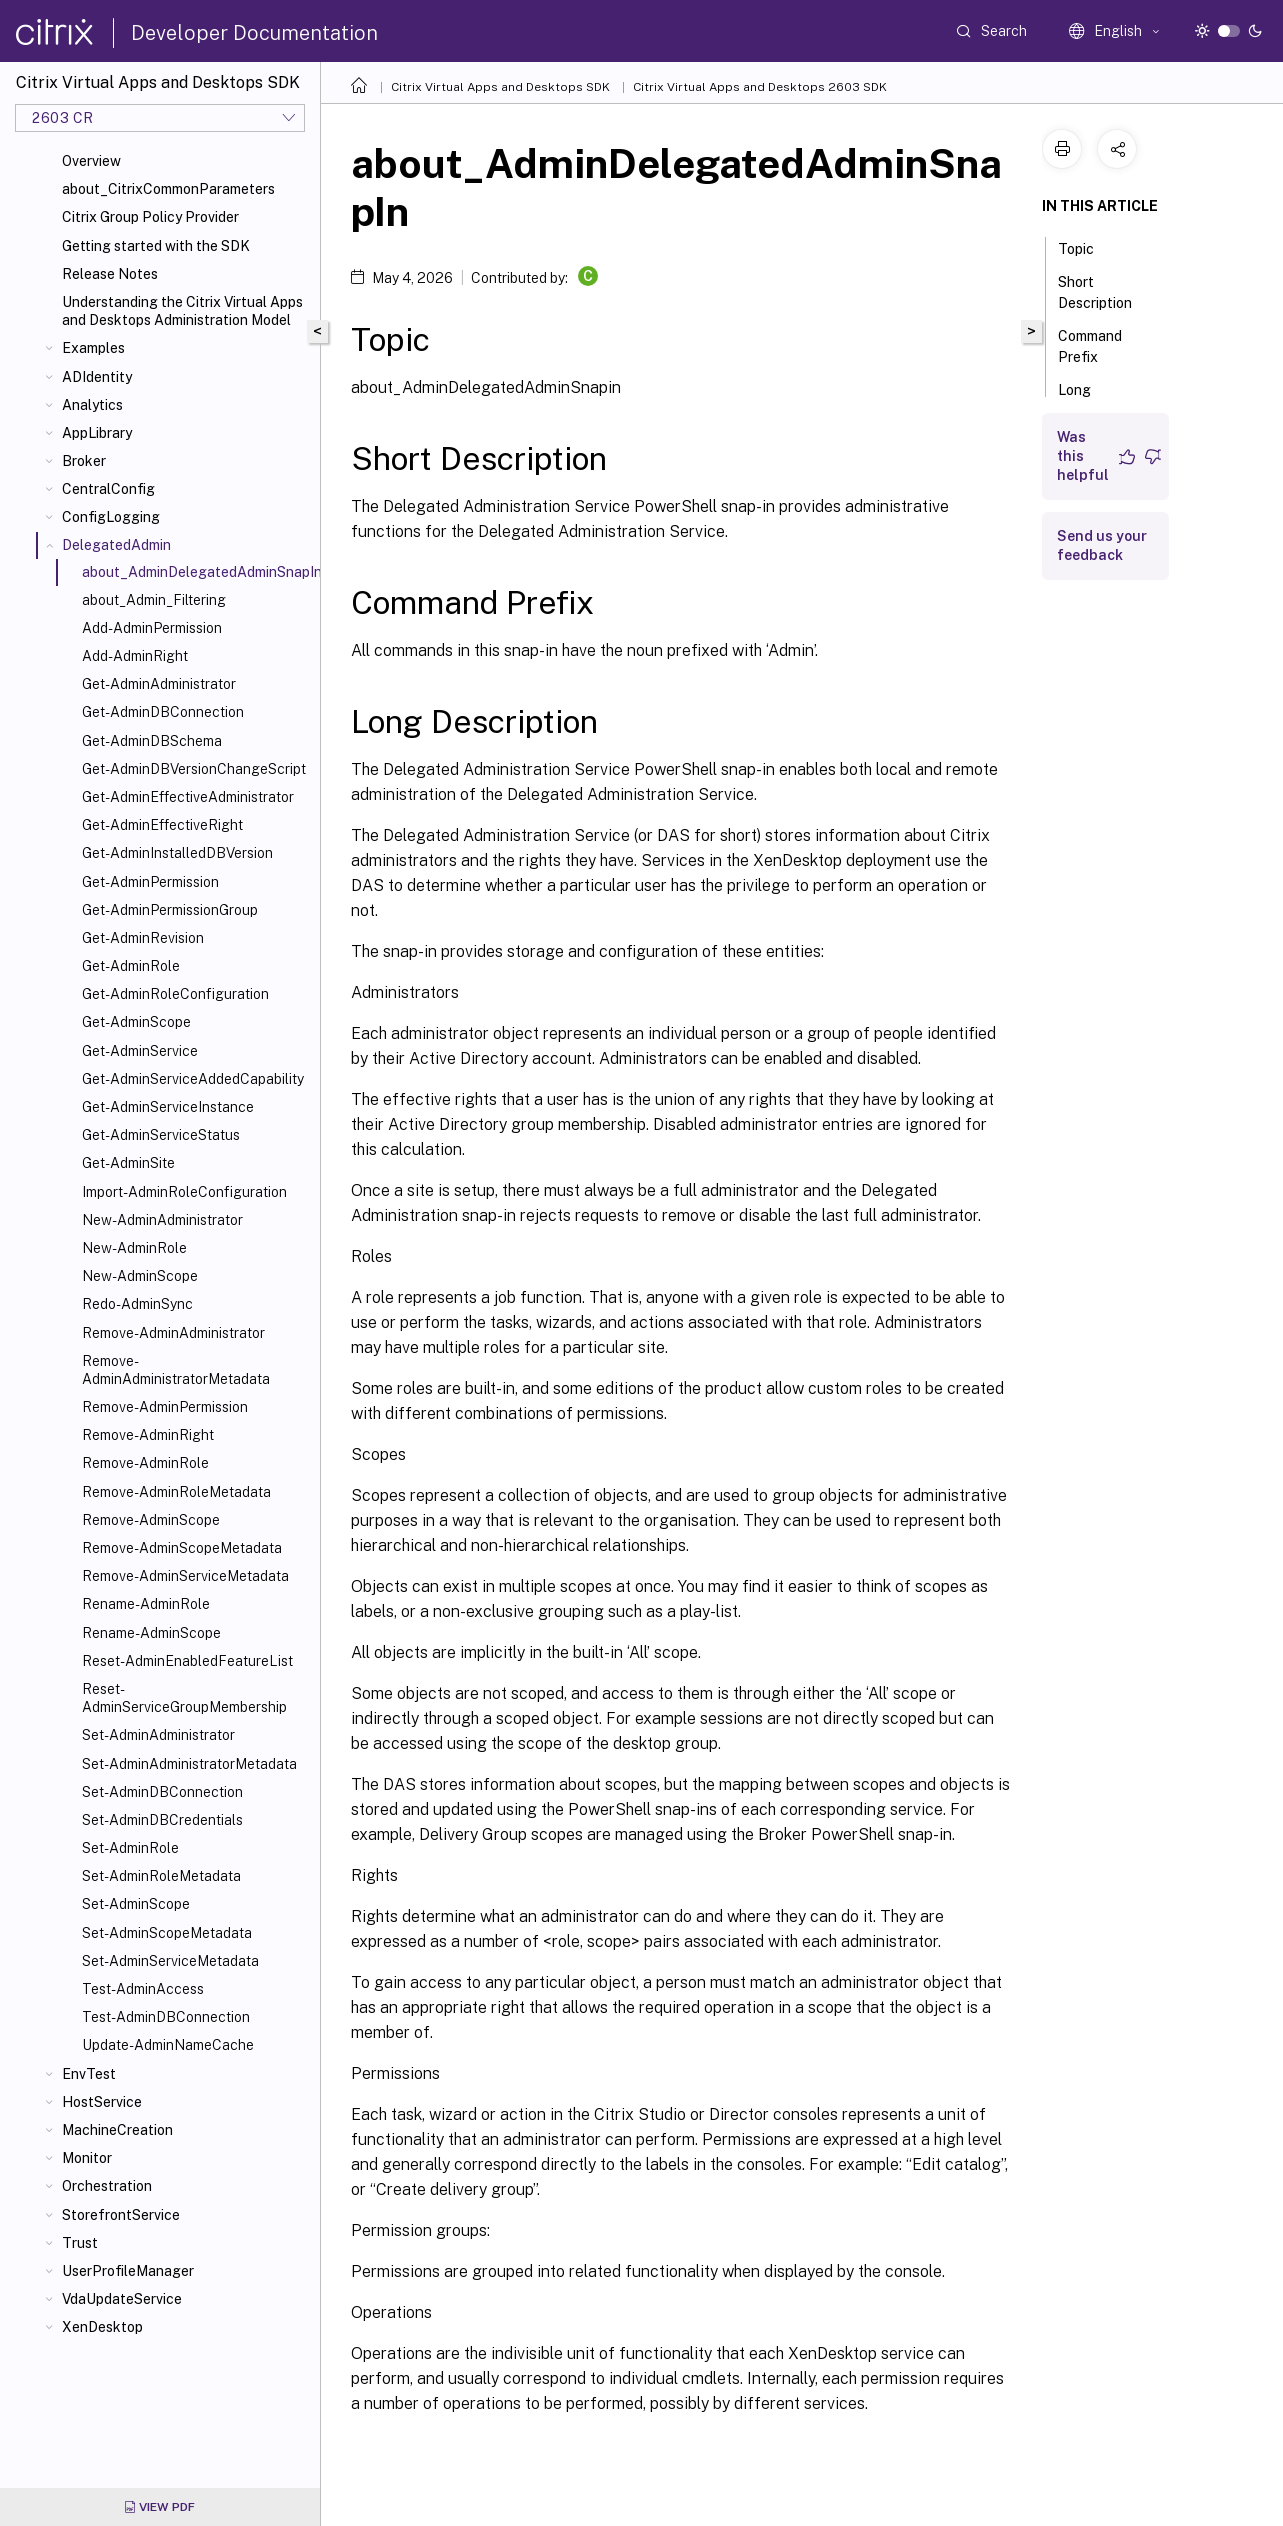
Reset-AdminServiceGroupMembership (184, 1698)
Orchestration (107, 2186)
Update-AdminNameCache (168, 2045)
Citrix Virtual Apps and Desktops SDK (500, 87)
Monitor (87, 2158)
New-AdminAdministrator (162, 1220)
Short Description (1106, 292)
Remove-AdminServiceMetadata (185, 1576)
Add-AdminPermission (152, 628)
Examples (93, 348)
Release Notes (110, 274)
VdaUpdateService (122, 2299)
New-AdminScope (140, 1276)
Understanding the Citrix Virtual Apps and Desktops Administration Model (182, 311)
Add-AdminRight (135, 656)
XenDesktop (102, 2327)
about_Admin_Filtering (154, 600)
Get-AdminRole (131, 966)
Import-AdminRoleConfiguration (184, 1192)
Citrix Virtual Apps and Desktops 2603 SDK (760, 87)
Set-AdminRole (130, 1848)
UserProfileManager (128, 2271)
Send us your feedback (1102, 545)
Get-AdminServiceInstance (168, 1107)
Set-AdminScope (136, 1904)
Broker (84, 461)
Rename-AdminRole (146, 1604)
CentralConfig (108, 489)
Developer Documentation (254, 33)
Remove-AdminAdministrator (173, 1333)
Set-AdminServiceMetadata (170, 1961)
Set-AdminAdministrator (158, 1735)
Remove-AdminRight (148, 1435)
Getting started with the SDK (156, 246)
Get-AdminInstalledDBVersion (177, 853)
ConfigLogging (111, 517)
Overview (91, 161)
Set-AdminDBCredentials (162, 1820)
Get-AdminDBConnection (163, 712)
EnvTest (89, 2074)
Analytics (92, 405)
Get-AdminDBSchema (152, 741)
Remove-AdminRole (145, 1463)
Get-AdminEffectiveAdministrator (188, 797)
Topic (1087, 247)
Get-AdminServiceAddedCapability (193, 1079)
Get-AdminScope (136, 1022)
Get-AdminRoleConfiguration (175, 994)
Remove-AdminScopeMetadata (182, 1548)
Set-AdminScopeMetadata (167, 1933)
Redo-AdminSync (137, 1304)
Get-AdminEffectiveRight (162, 825)
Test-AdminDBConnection (166, 2017)
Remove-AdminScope (151, 1520)
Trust (80, 2243)
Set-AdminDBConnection (162, 1792)
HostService (102, 2102)
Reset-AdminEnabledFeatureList (187, 1661)
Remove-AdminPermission (165, 1407)
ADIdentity (97, 377)
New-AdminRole (134, 1248)
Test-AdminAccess (143, 1989)
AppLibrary (97, 433)
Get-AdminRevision (143, 938)
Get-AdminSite (128, 1163)
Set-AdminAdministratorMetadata (189, 1764)
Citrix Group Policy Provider (150, 217)
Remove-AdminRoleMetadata (176, 1492)
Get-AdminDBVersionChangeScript (194, 769)
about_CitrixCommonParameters (168, 189)
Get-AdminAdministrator (159, 684)
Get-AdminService (140, 1051)
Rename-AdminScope (151, 1633)
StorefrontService (121, 2215)
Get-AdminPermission (150, 882)
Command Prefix (1090, 346)
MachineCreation (117, 2130)
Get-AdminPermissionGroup (170, 910)
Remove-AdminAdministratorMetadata (176, 1370)
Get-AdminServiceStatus (161, 1135)
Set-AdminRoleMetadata (161, 1876)
